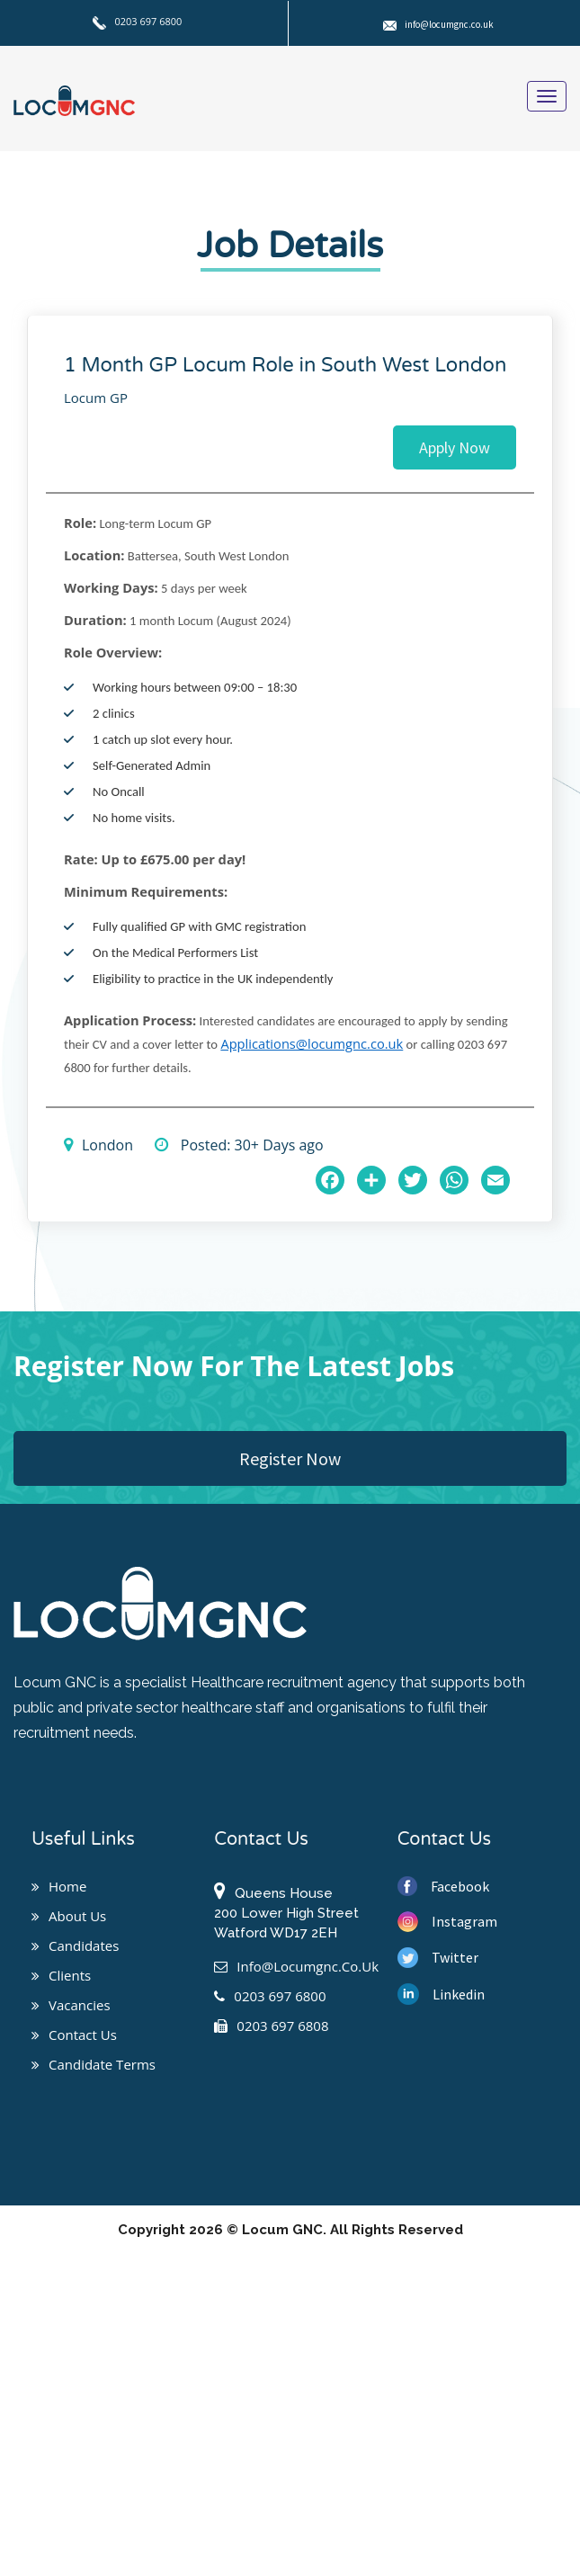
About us (68, 1916)
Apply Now (454, 447)
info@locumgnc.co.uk (438, 24)
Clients (61, 1975)
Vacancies (71, 2005)
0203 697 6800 (138, 21)
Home (58, 1886)
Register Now (290, 1458)
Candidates (75, 1945)
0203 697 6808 (271, 2026)
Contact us (74, 2035)
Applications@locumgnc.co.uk (311, 1043)
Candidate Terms (93, 2064)
